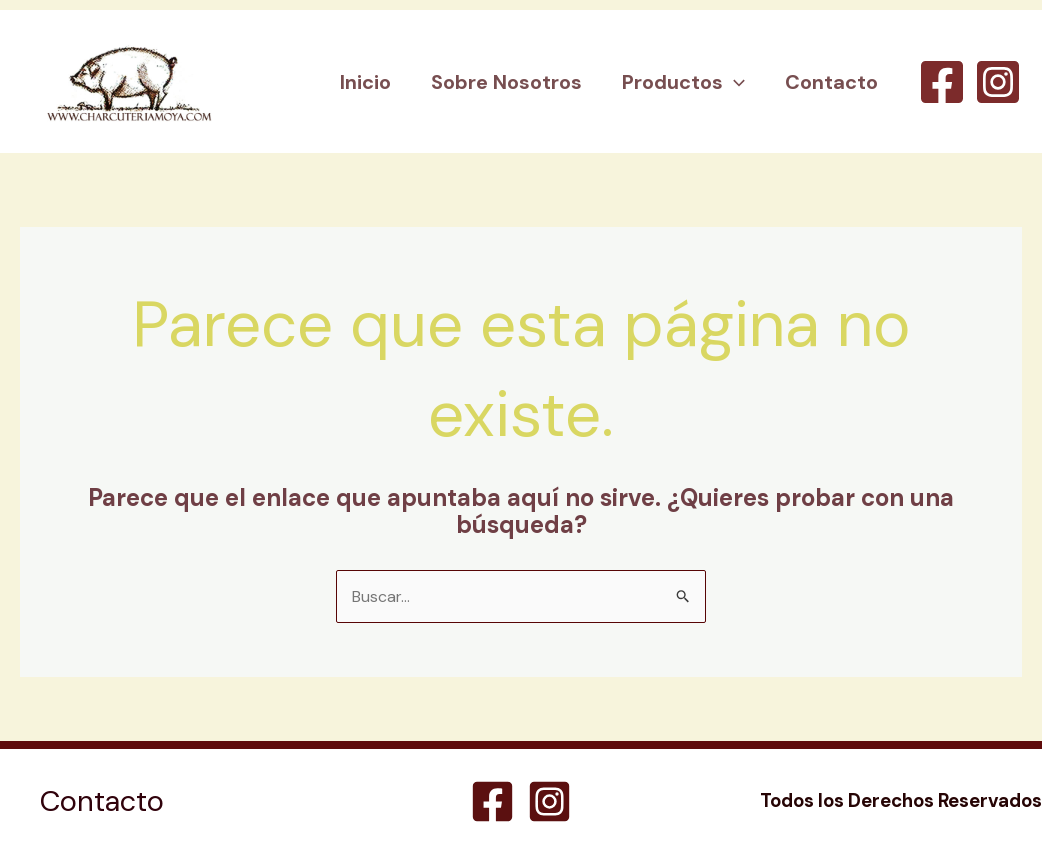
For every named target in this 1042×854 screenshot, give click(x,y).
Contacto (831, 82)
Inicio (365, 82)
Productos (683, 82)
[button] (734, 82)
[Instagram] (998, 82)
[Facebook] (942, 82)
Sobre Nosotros (506, 82)
